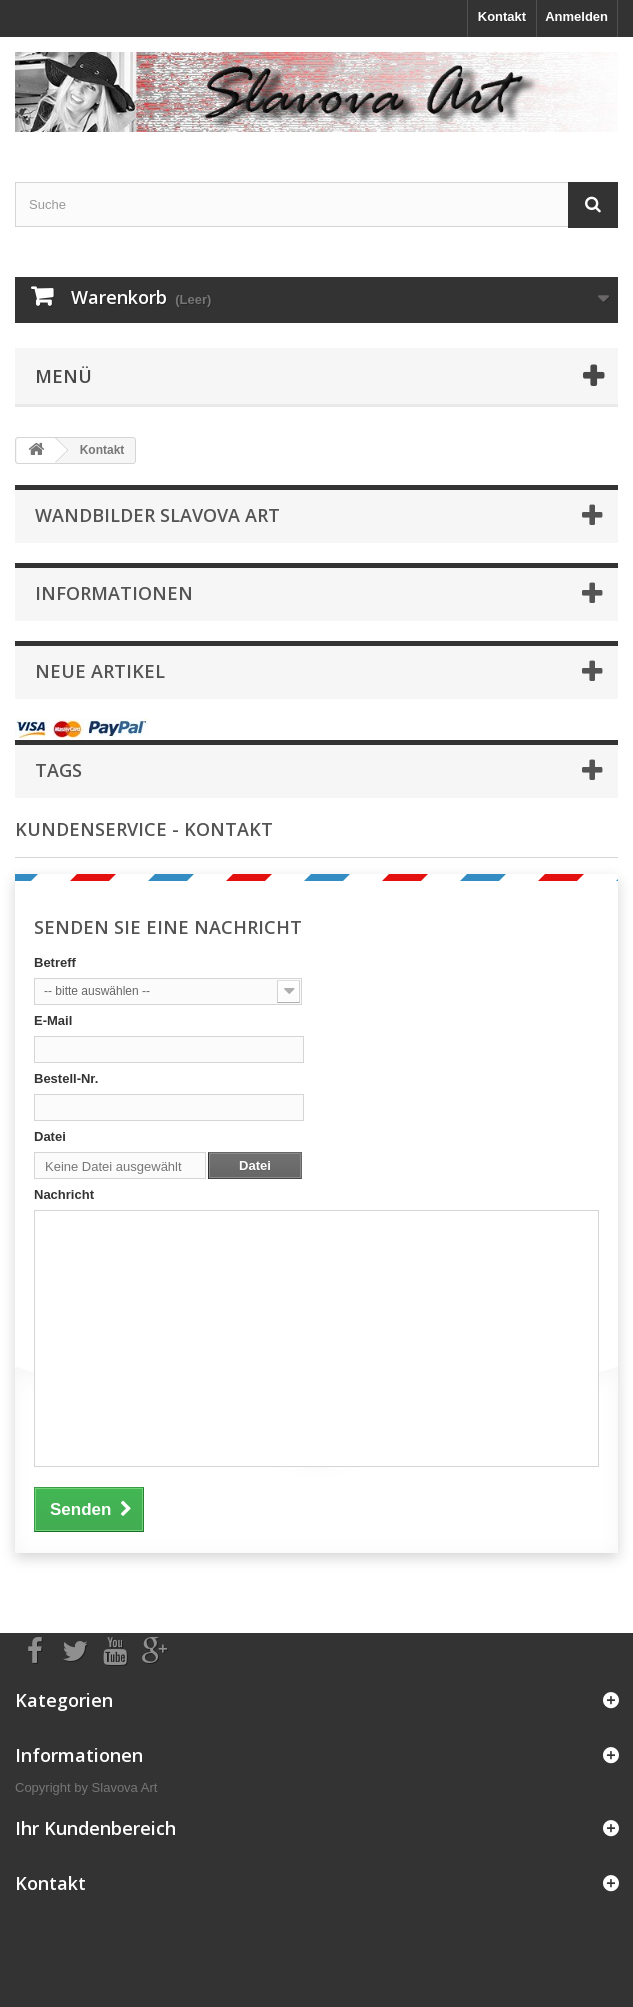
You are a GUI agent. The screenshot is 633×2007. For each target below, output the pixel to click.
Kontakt (502, 16)
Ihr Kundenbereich (95, 1828)
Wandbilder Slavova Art (157, 515)
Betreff (55, 962)
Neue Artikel (100, 671)
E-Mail (53, 1020)
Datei (50, 1136)
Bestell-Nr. (66, 1078)
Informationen (114, 593)
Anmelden (576, 16)
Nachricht (64, 1194)
